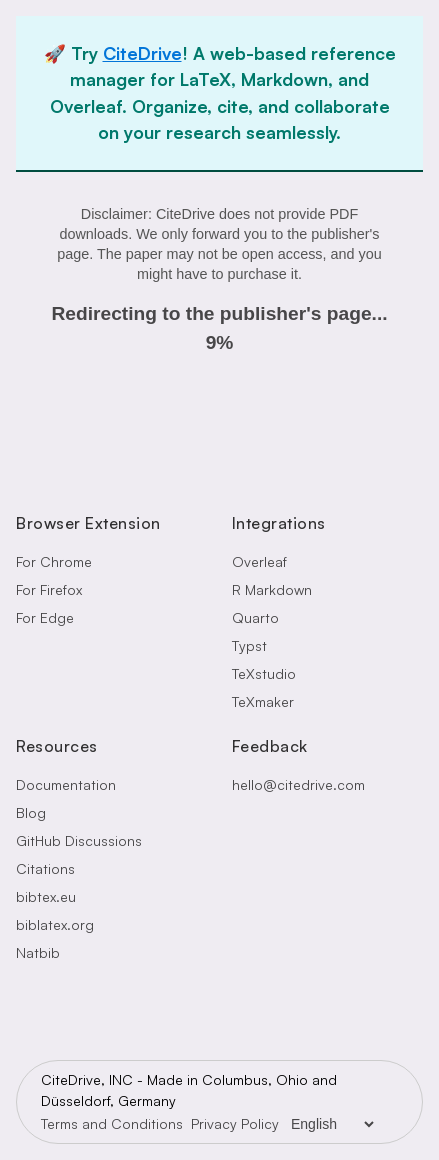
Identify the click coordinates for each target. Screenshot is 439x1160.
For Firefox (49, 589)
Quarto (255, 617)
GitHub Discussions (79, 840)
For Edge (45, 617)
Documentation (66, 784)
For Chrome (54, 561)
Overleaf (259, 561)
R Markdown (272, 589)
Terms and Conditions (112, 1123)
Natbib (38, 952)
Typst (249, 645)
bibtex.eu (46, 896)
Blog (31, 812)
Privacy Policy (235, 1123)
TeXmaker (263, 701)
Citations (45, 868)
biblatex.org (55, 924)
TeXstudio (264, 673)
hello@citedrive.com (298, 784)
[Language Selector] (332, 1124)
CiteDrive (142, 53)
